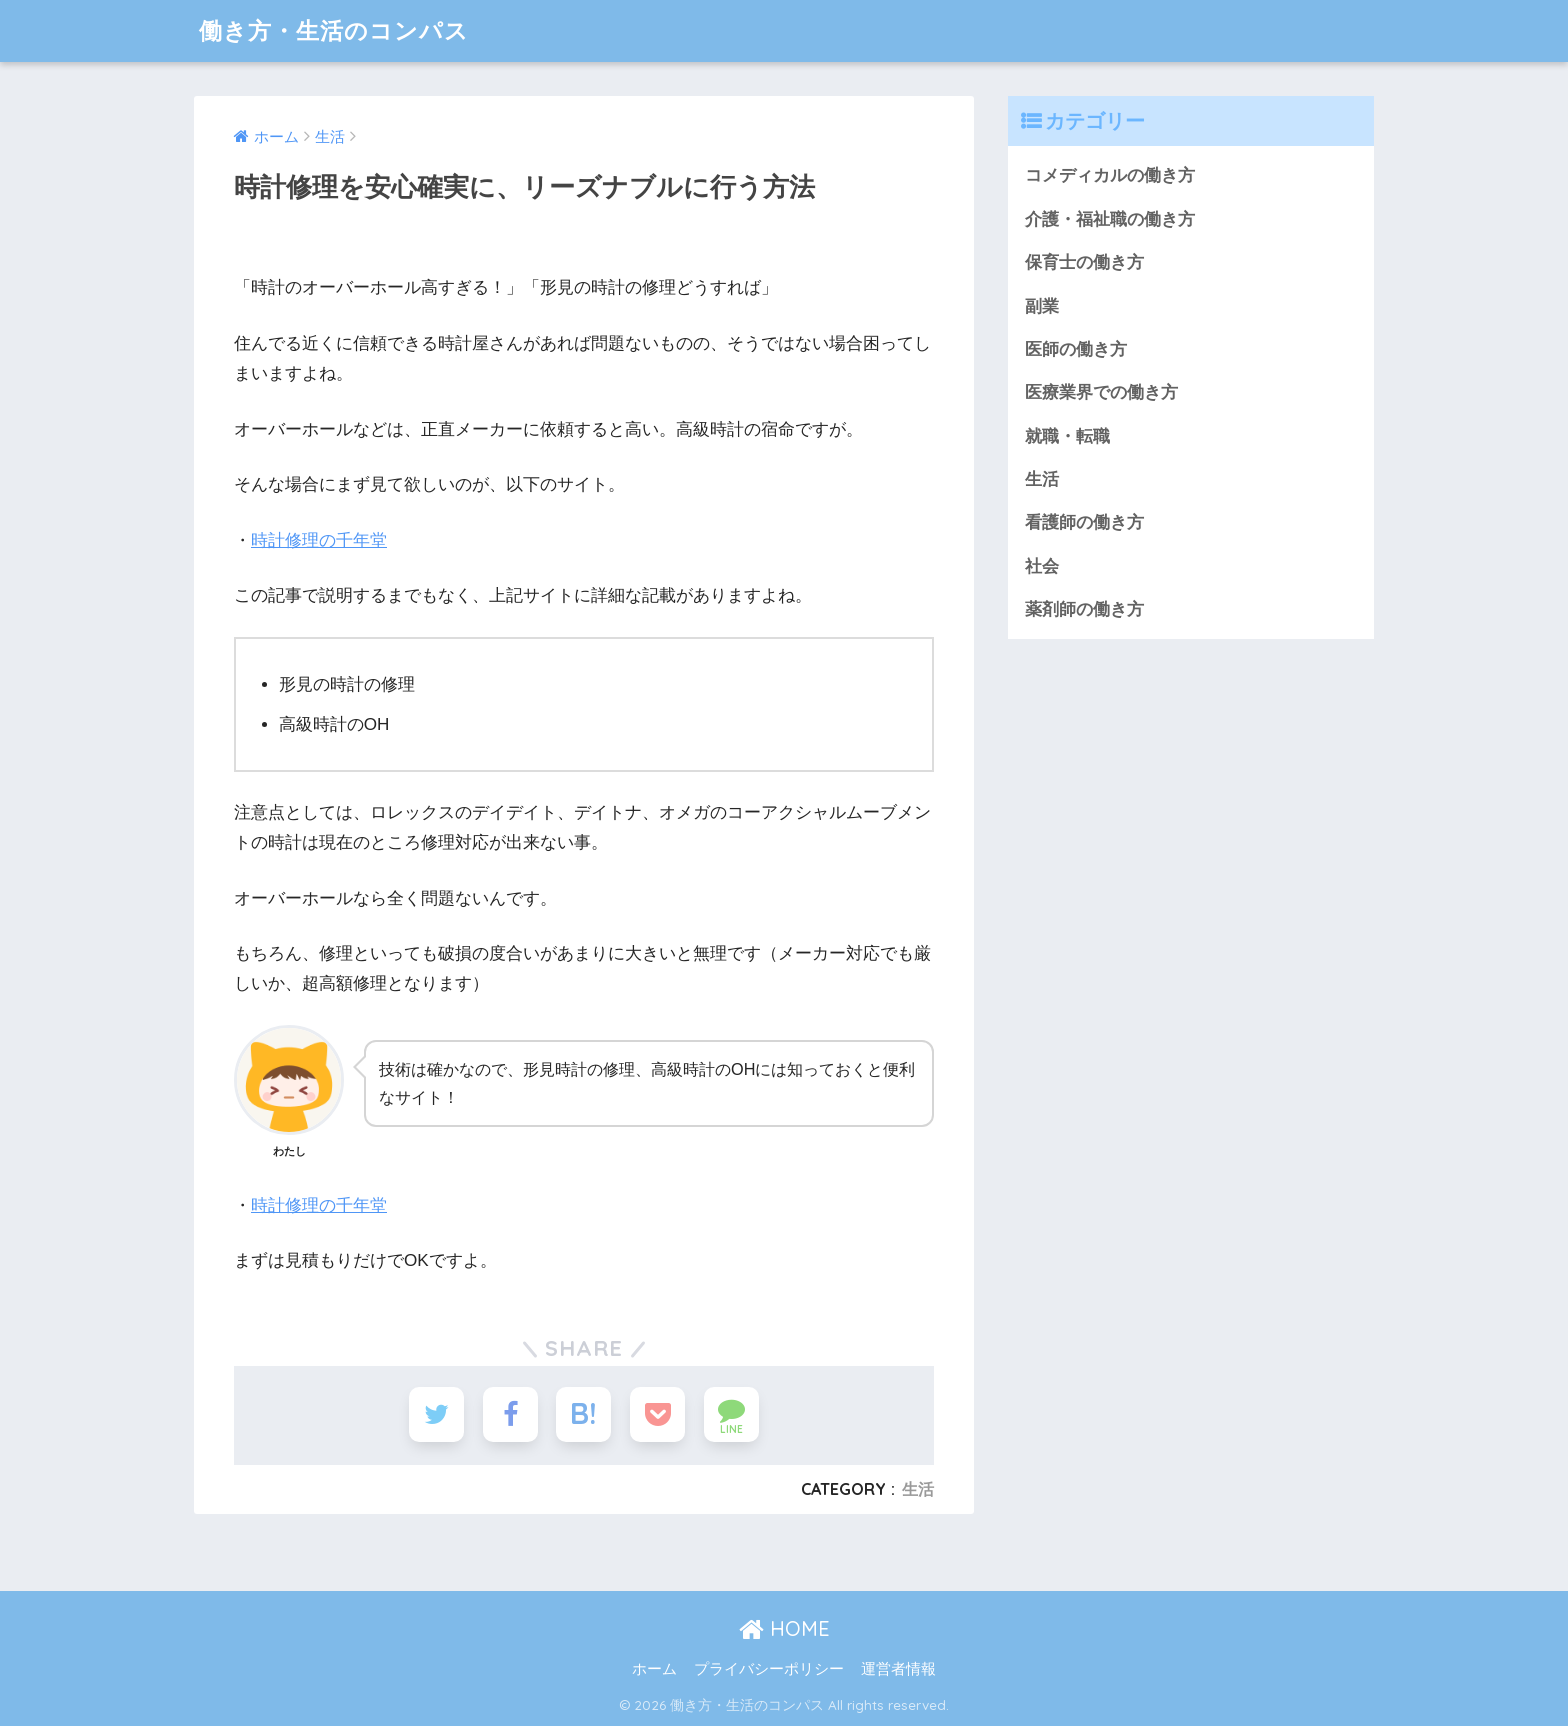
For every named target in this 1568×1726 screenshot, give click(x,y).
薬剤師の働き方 (1084, 609)
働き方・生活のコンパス (334, 30)
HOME (784, 1628)
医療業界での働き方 (1101, 392)
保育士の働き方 (1084, 262)
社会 (1042, 566)
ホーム (654, 1669)
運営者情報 (898, 1669)
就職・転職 (1067, 436)
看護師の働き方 (1084, 522)
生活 (918, 1489)
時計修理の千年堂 (319, 540)
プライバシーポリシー (769, 1669)
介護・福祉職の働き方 (1110, 219)
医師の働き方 (1076, 349)
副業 (1042, 306)
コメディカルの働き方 (1110, 175)
